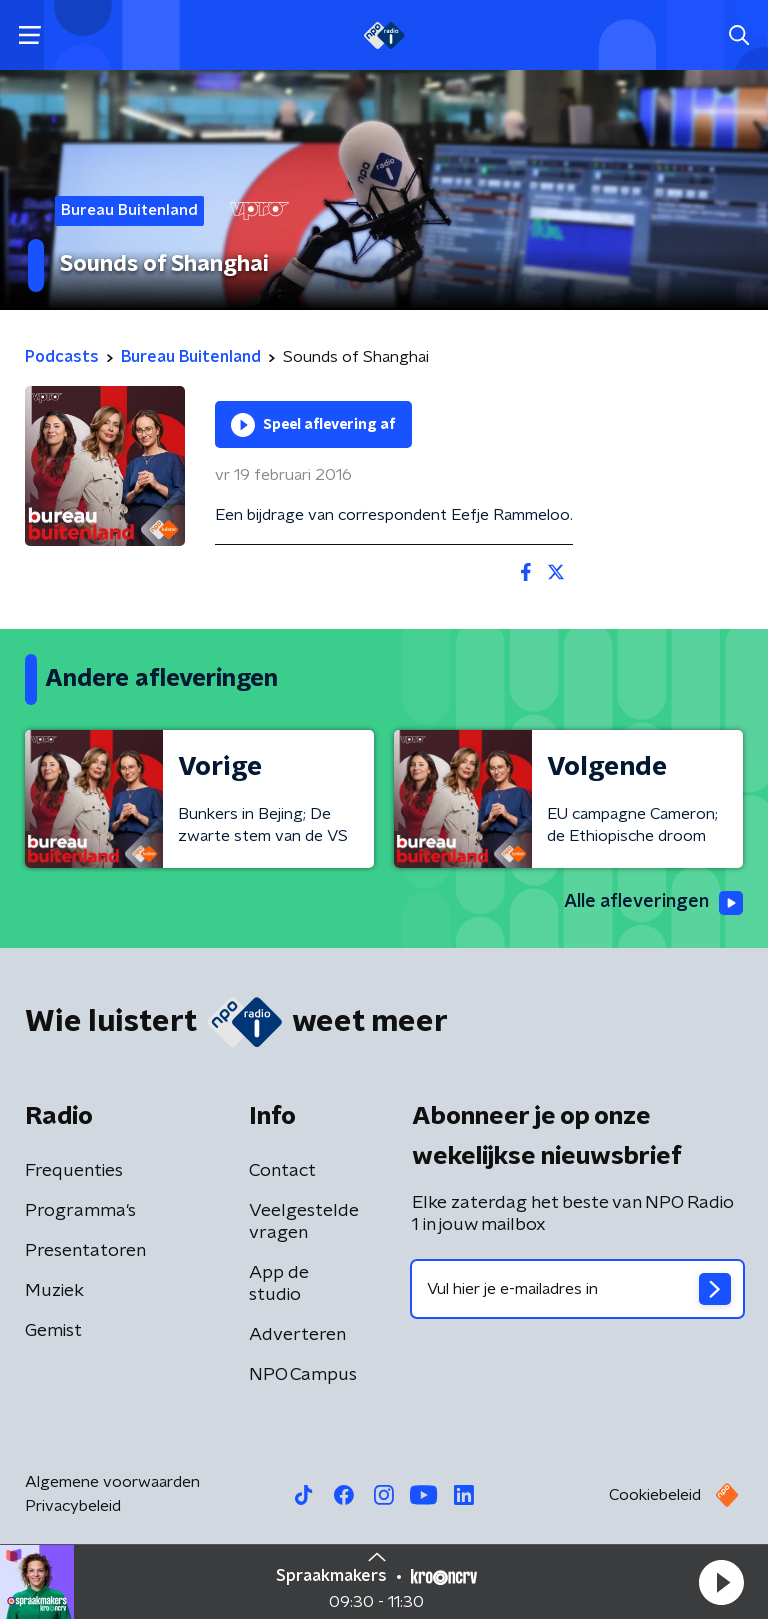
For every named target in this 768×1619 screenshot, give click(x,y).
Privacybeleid (73, 1506)
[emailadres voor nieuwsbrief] (577, 1289)
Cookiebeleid (655, 1495)
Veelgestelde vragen (304, 1222)
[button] (721, 1582)
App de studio (279, 1284)
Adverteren (297, 1335)
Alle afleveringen (653, 903)
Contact (282, 1171)
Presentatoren (85, 1251)
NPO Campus (303, 1375)
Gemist (53, 1331)
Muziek (54, 1291)
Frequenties (74, 1171)
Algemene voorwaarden (112, 1482)
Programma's (80, 1211)
